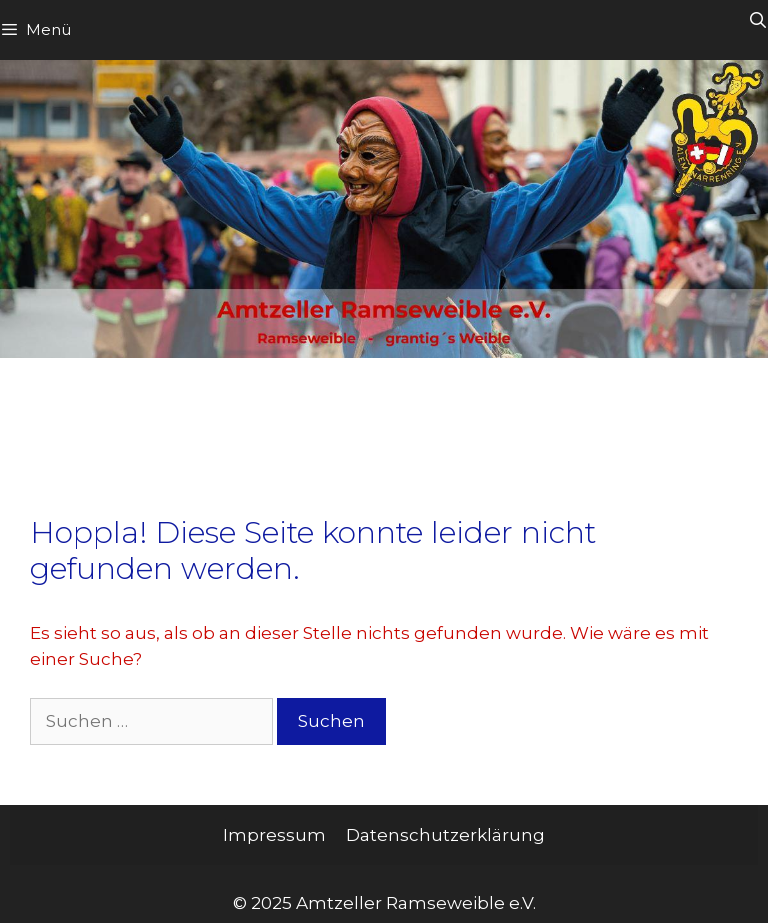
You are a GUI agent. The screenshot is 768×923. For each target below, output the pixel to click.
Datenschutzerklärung (445, 835)
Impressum (274, 835)
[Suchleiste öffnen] (757, 20)
